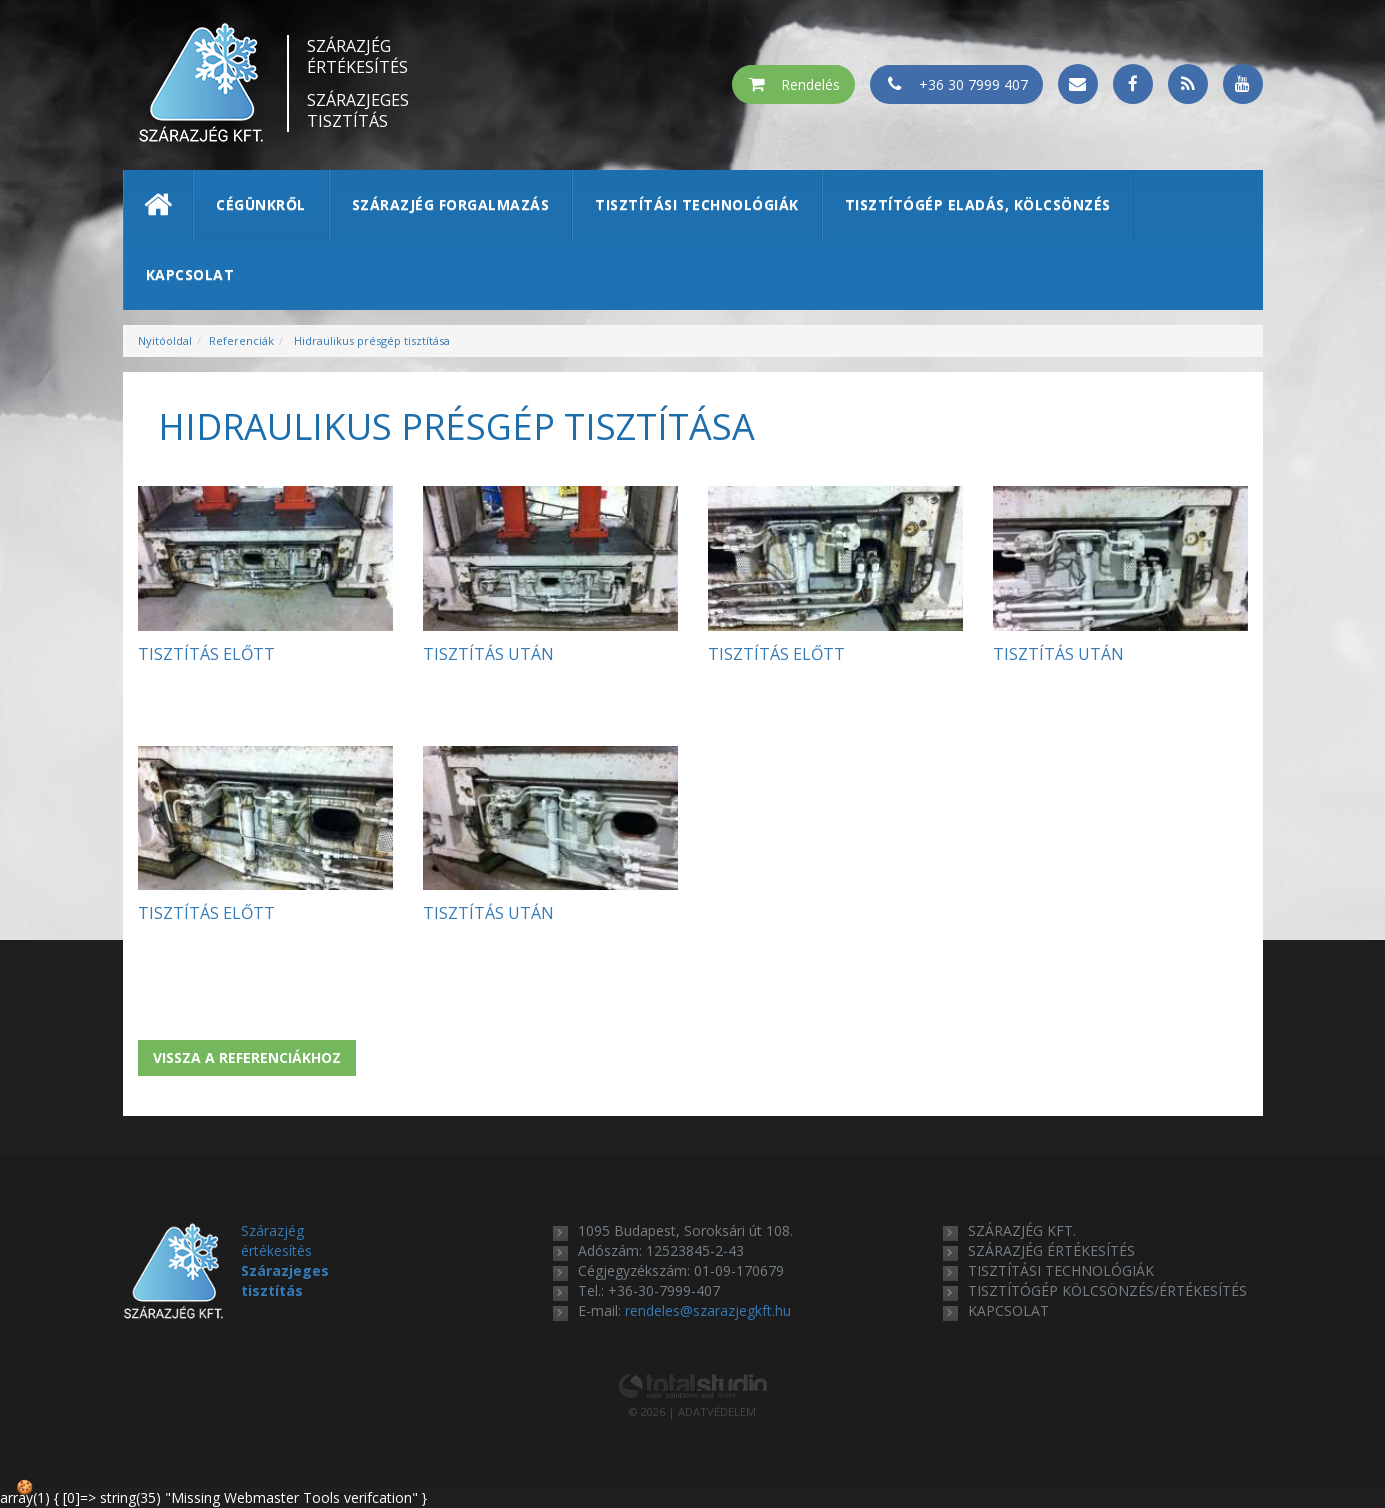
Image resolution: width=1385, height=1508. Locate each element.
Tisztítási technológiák (697, 204)
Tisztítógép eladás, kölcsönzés (978, 204)
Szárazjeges (358, 111)
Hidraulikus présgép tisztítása (370, 340)
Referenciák (241, 340)
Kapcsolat (190, 274)
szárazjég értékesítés (1051, 1250)
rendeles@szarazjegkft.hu (708, 1310)
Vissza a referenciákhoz (247, 1057)
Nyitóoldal (165, 340)
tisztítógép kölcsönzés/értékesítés (1107, 1290)
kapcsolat (1008, 1310)
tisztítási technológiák (1061, 1270)
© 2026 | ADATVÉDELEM (692, 1411)
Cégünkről (261, 204)
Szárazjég (358, 57)
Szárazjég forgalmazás (451, 204)
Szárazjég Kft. (1022, 1230)
